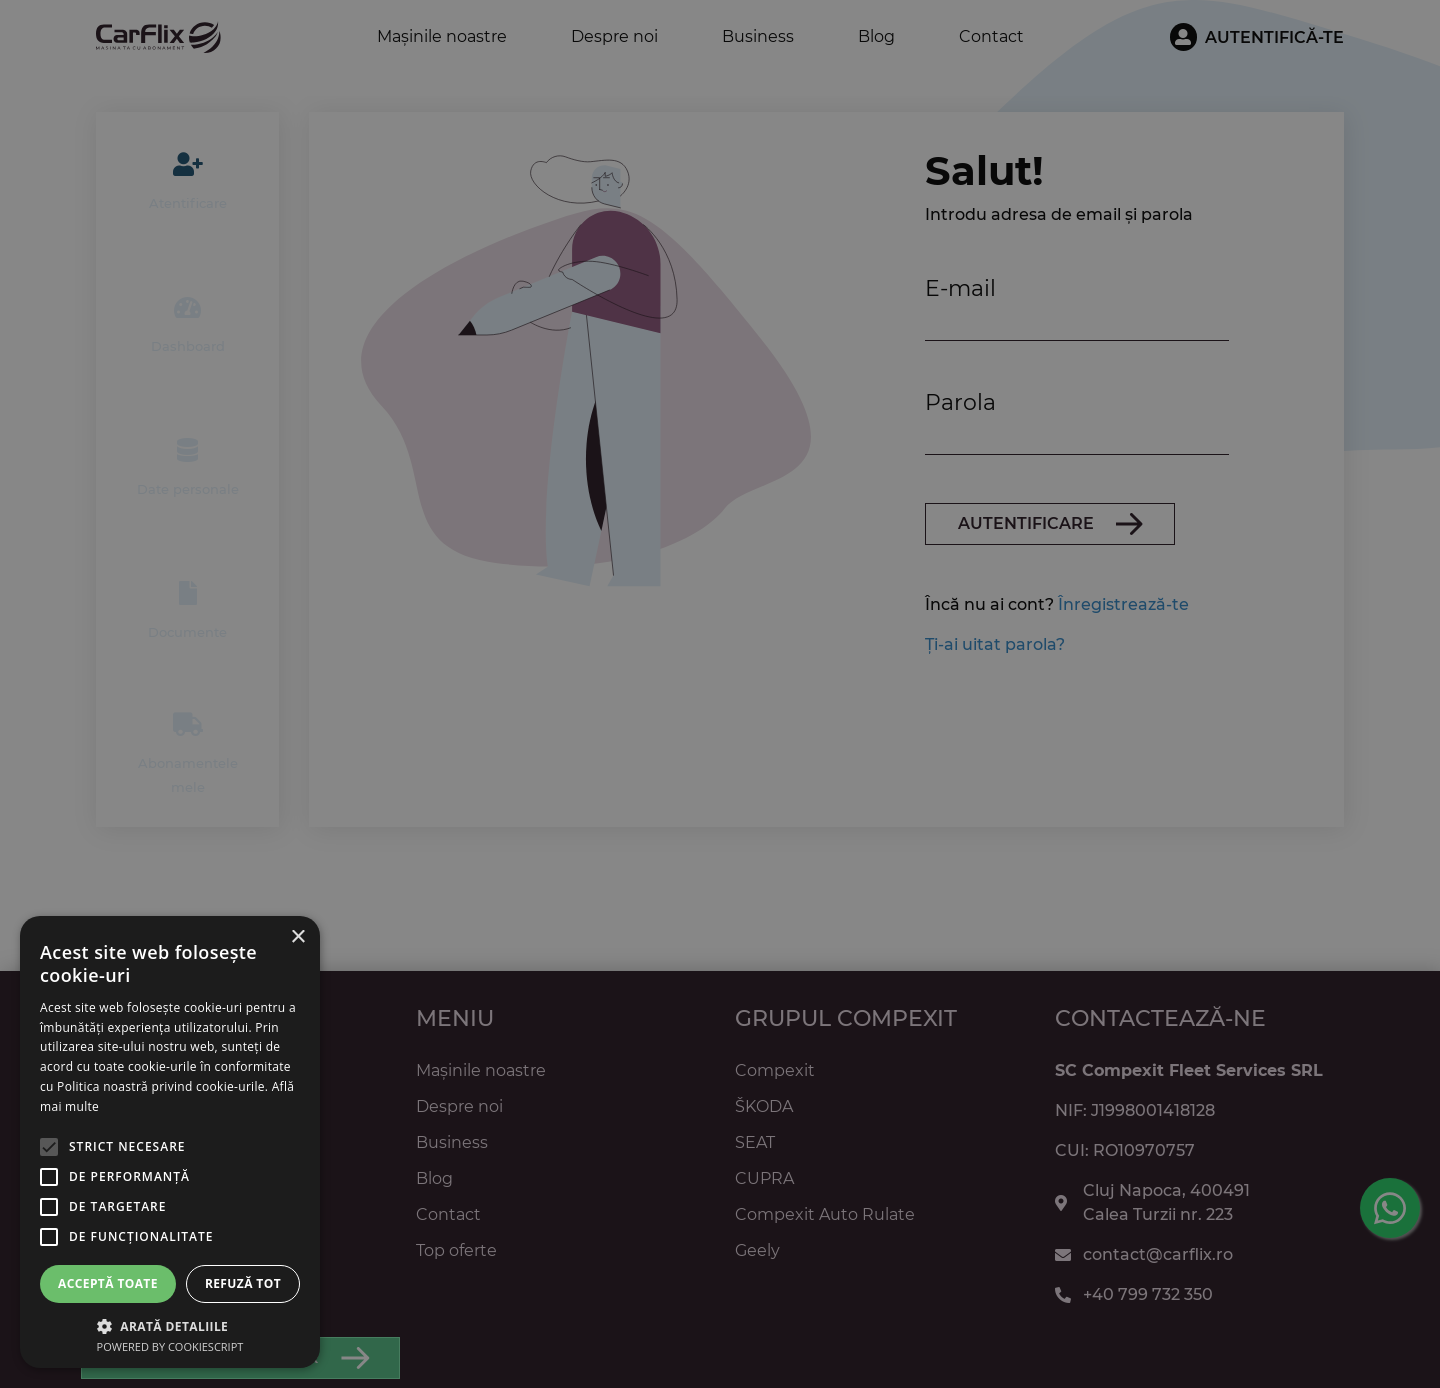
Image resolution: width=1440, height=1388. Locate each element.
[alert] (720, 694)
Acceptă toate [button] (108, 1283)
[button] (170, 1325)
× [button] (297, 937)
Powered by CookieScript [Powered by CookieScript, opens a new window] (170, 1346)
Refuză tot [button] (243, 1283)
